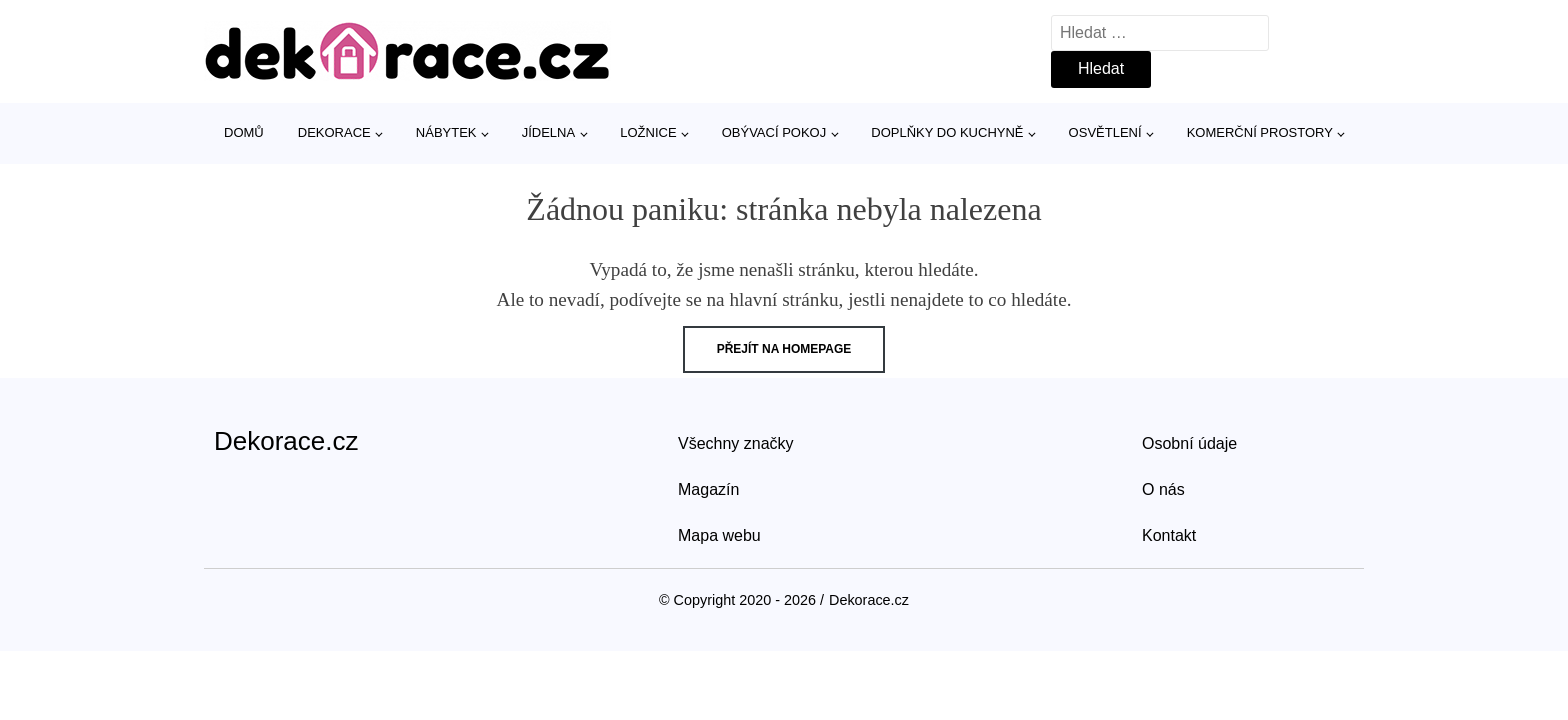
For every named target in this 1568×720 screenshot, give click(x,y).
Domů (244, 132)
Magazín (708, 489)
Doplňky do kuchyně (947, 132)
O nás (1163, 489)
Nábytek (446, 132)
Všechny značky (736, 443)
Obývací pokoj (774, 132)
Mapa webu (719, 535)
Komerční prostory (1260, 132)
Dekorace (334, 132)
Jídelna (548, 132)
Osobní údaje (1189, 443)
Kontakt (1169, 535)
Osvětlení (1105, 132)
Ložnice (648, 132)
